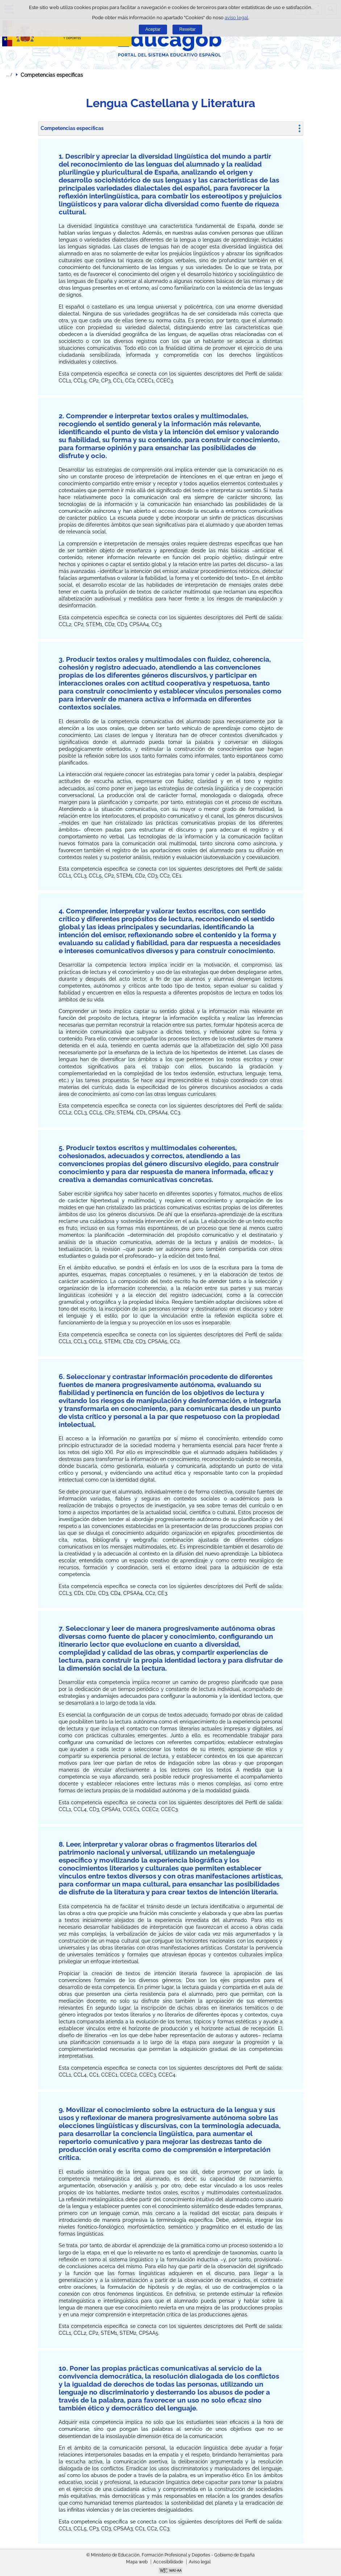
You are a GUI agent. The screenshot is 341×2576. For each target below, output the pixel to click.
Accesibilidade (168, 2561)
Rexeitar (187, 29)
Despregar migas (9, 74)
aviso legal (236, 17)
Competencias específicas (72, 128)
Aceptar (153, 29)
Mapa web (136, 2561)
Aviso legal (200, 2561)
